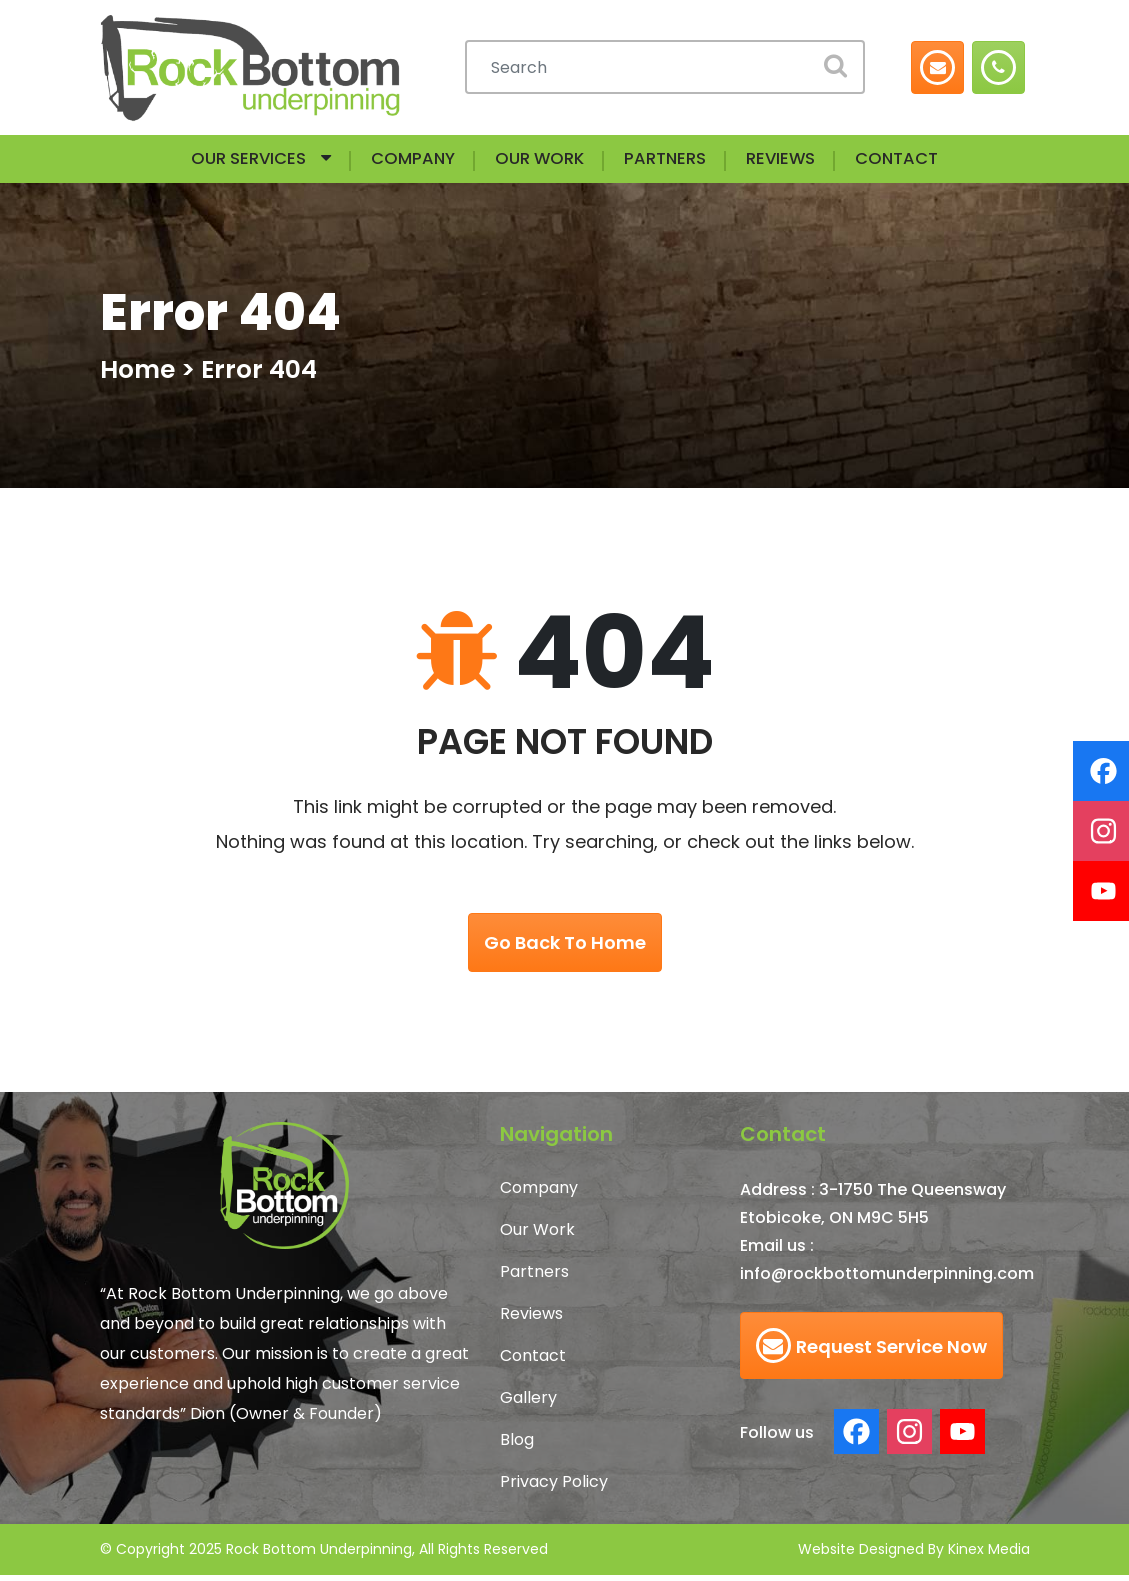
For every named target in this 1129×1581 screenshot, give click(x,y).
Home (137, 375)
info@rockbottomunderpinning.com (887, 1279)
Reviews (808, 162)
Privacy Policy (554, 1487)
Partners (678, 162)
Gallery (528, 1403)
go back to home (565, 948)
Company (392, 162)
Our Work (536, 162)
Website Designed (861, 1555)
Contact (940, 162)
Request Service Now (871, 1351)
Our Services (207, 162)
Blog (517, 1445)
